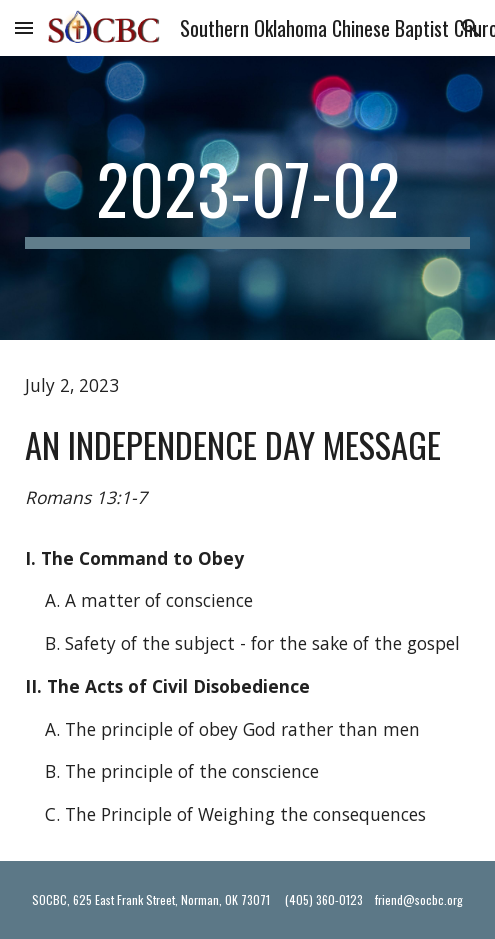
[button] (24, 27)
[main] (247, 198)
